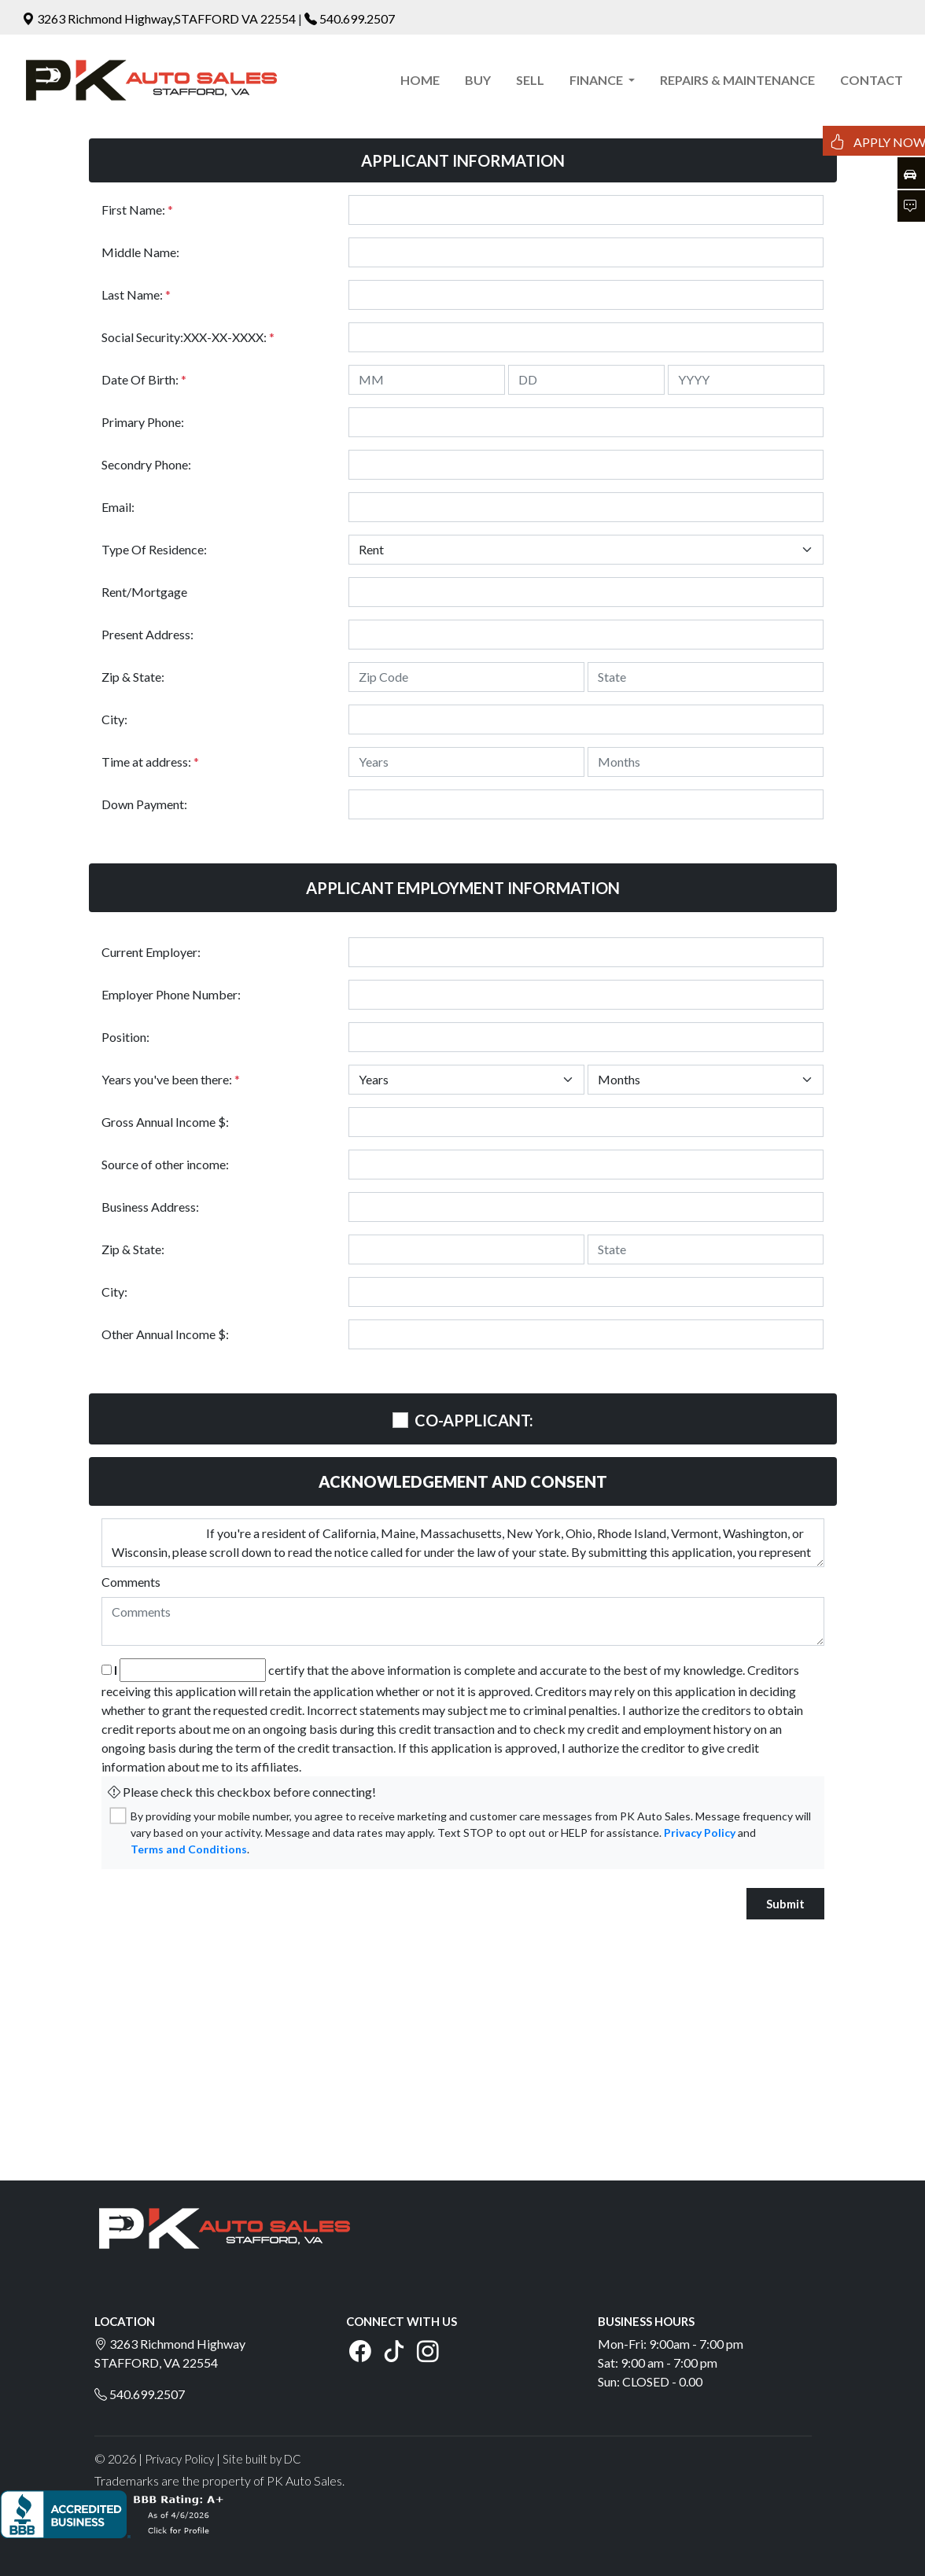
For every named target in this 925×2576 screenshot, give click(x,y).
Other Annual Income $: (165, 1334)
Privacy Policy (699, 1832)
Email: (118, 506)
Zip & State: (132, 676)
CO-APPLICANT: (474, 1420)
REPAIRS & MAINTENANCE (737, 79)
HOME (420, 79)
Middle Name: (140, 252)
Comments (130, 1581)
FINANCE (597, 79)
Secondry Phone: (146, 464)
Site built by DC (262, 2459)
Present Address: (147, 634)
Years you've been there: (170, 1079)
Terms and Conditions (189, 1849)
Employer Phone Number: (171, 994)
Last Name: (136, 294)
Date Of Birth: (143, 379)
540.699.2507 (357, 18)
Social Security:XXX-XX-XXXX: (188, 336)
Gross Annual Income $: (165, 1121)
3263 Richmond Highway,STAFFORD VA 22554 (160, 18)
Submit (785, 1904)
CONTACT (871, 79)
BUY (478, 79)
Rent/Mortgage (144, 591)
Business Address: (150, 1206)
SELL (530, 79)
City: (114, 719)
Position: (125, 1036)
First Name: (137, 209)
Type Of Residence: (154, 549)
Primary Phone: (142, 421)
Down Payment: (144, 804)
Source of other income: (165, 1164)
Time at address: (150, 761)
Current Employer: (151, 951)
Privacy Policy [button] (179, 2459)
